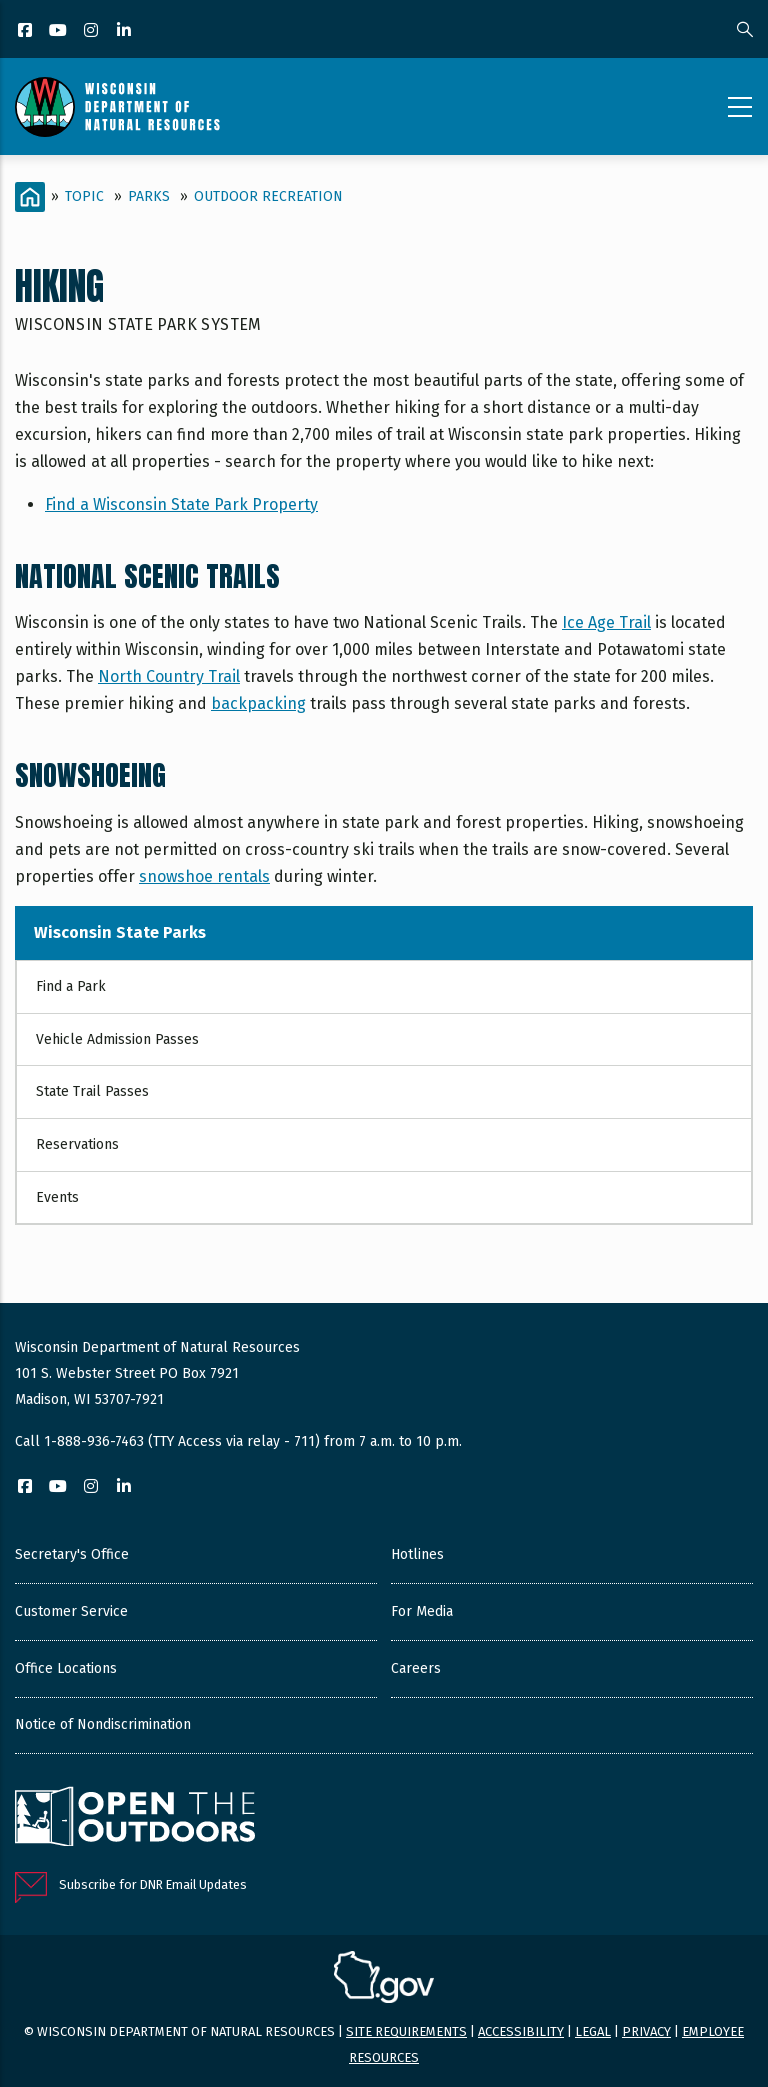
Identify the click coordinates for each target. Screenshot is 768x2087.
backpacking (258, 703)
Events (57, 1197)
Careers (416, 1668)
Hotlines (417, 1554)
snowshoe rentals (204, 876)
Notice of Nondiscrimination (103, 1724)
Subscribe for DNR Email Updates (153, 1884)
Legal (593, 2031)
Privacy (646, 2031)
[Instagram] (92, 31)
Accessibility (521, 2031)
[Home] (30, 197)
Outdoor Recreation (268, 196)
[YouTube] (59, 31)
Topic (84, 196)
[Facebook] (26, 31)
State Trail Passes (92, 1091)
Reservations (77, 1144)
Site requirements (406, 2031)
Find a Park (71, 986)
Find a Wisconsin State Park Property (181, 504)
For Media (422, 1611)
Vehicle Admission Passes (117, 1039)
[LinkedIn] (125, 31)
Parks (149, 196)
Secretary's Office (72, 1554)
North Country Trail (169, 676)
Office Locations (66, 1668)
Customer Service (71, 1611)
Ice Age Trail (606, 622)
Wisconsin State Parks (120, 932)
